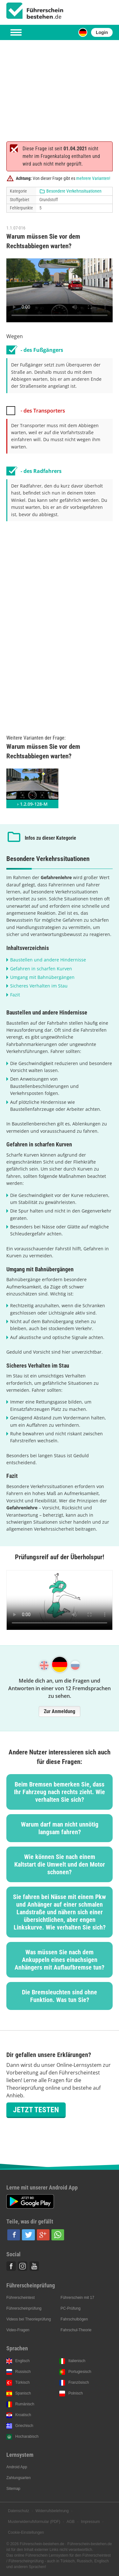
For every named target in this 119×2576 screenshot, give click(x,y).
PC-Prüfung (71, 2308)
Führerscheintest (20, 2297)
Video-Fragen (18, 2330)
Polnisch (75, 2393)
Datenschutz (18, 2511)
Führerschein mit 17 (77, 2297)
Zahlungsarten (18, 2478)
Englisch (22, 2361)
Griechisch (24, 2425)
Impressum (90, 2521)
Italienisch (76, 2361)
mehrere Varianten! (93, 178)
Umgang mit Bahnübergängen (42, 977)
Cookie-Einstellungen (26, 2532)
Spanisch (23, 2393)
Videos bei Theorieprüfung (28, 2319)
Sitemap (13, 2488)
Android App (16, 2467)
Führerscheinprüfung (24, 2308)
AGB (71, 2521)
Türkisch (22, 2382)
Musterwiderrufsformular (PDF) (34, 2521)
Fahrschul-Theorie (76, 2330)
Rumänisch (24, 2404)
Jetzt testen (36, 2109)
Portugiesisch (79, 2371)
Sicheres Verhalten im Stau (39, 986)
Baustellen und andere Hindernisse (48, 960)
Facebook (11, 2266)
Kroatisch (23, 2415)
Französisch (78, 2382)
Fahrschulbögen (74, 2319)
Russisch (23, 2371)
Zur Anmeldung (59, 1711)
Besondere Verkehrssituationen (74, 191)
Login (102, 32)
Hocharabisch (26, 2436)
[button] (13, 2234)
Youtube (34, 2266)
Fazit (15, 995)
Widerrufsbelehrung (52, 2511)
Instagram (22, 2266)
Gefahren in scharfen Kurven (41, 969)
